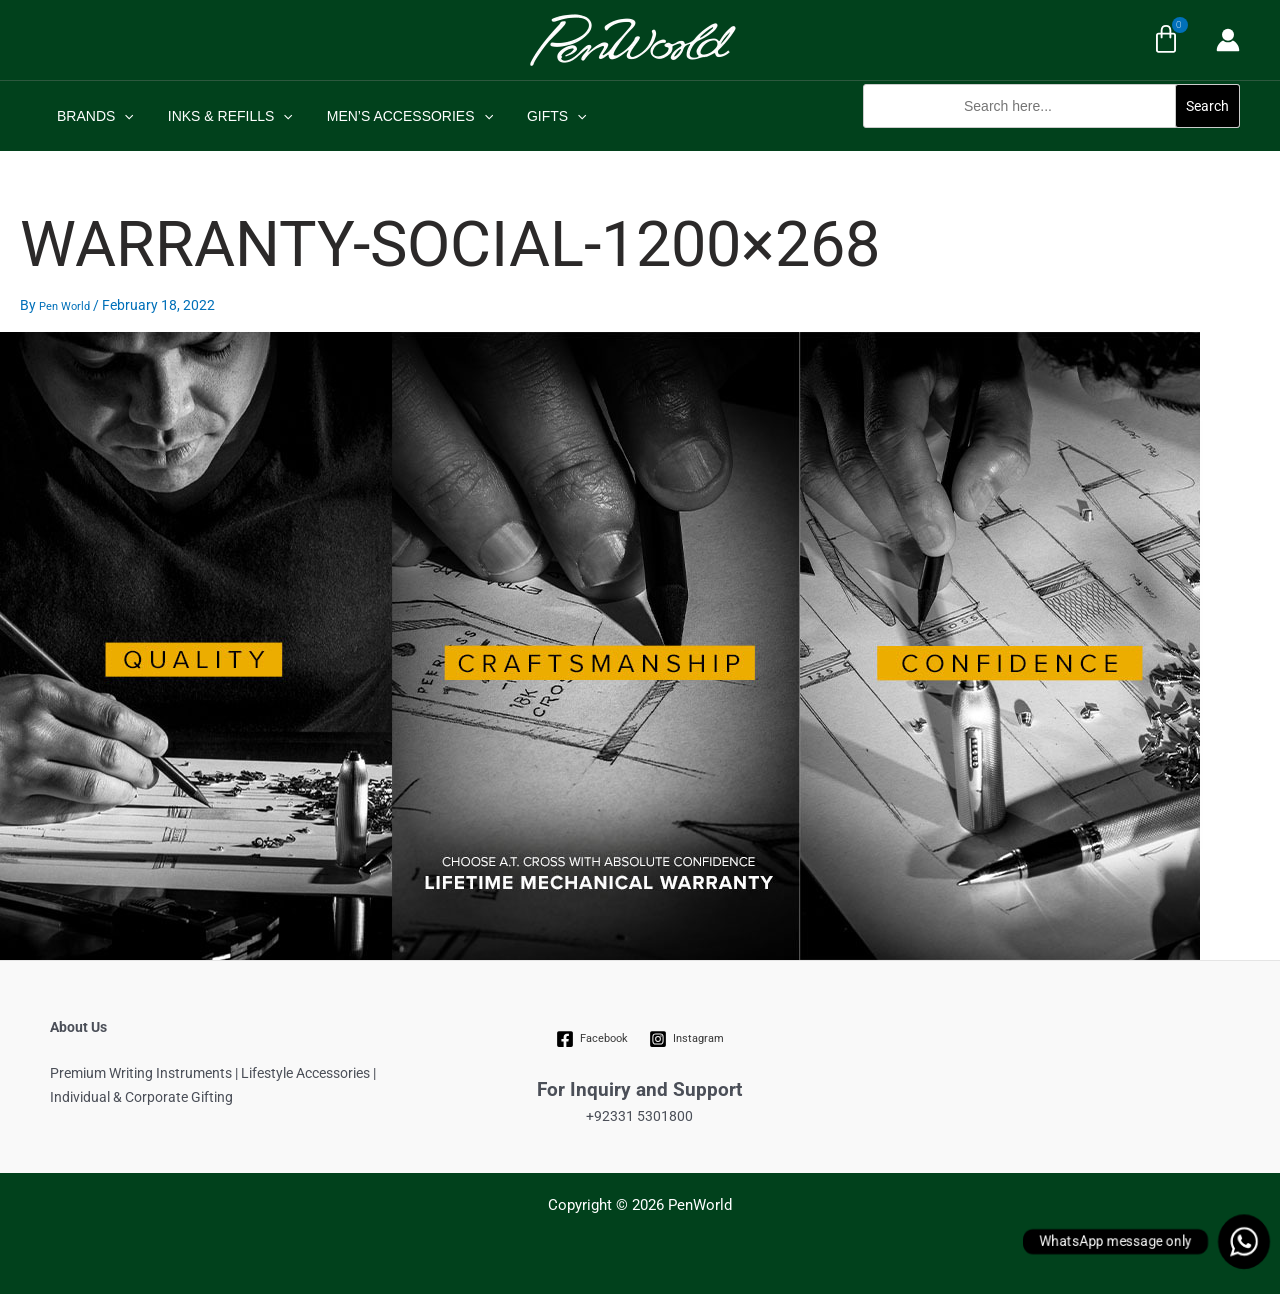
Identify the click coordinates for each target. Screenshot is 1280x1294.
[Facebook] (592, 1039)
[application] (121, 116)
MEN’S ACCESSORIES (395, 116)
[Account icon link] (1228, 40)
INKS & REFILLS (221, 116)
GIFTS (536, 116)
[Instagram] (686, 1039)
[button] (1051, 138)
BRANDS (92, 116)
